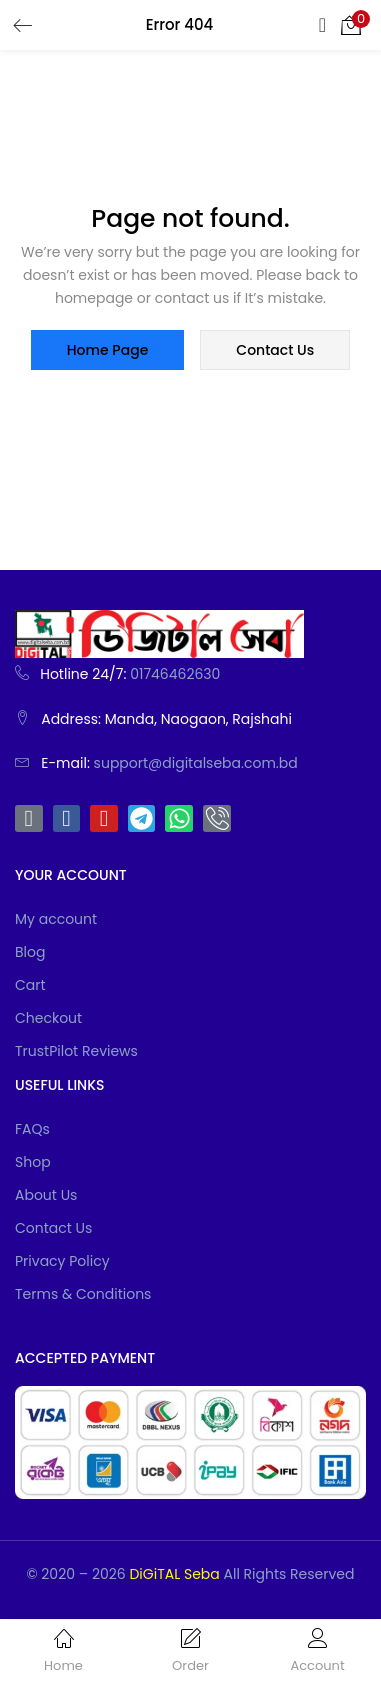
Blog (30, 952)
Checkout (48, 1018)
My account (56, 919)
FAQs (32, 1129)
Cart (30, 985)
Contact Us (53, 1228)
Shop (33, 1162)
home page (108, 350)
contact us (275, 350)
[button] (351, 25)
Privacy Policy (62, 1261)
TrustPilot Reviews (76, 1051)
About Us (46, 1195)
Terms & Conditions (83, 1294)
